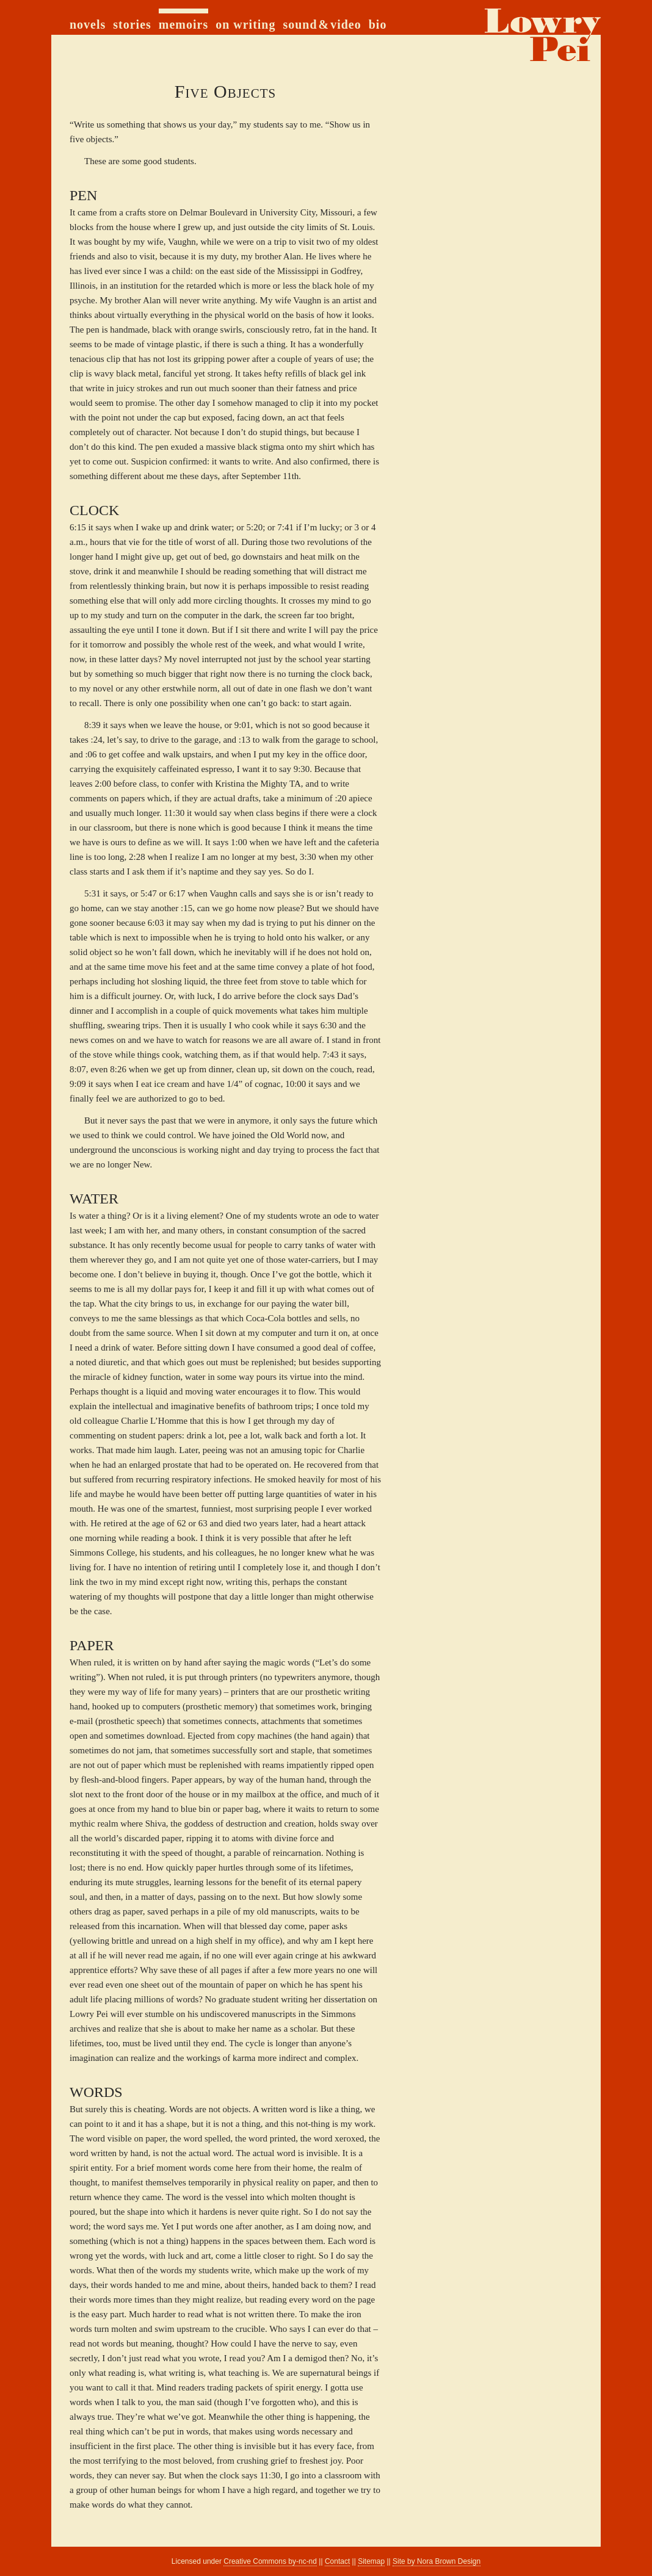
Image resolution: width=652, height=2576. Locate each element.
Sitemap (371, 2561)
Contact (337, 2561)
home (540, 35)
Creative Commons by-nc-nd (270, 2561)
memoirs (183, 24)
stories (132, 24)
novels (88, 24)
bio (378, 24)
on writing (245, 24)
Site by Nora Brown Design (436, 2561)
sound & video (322, 24)
